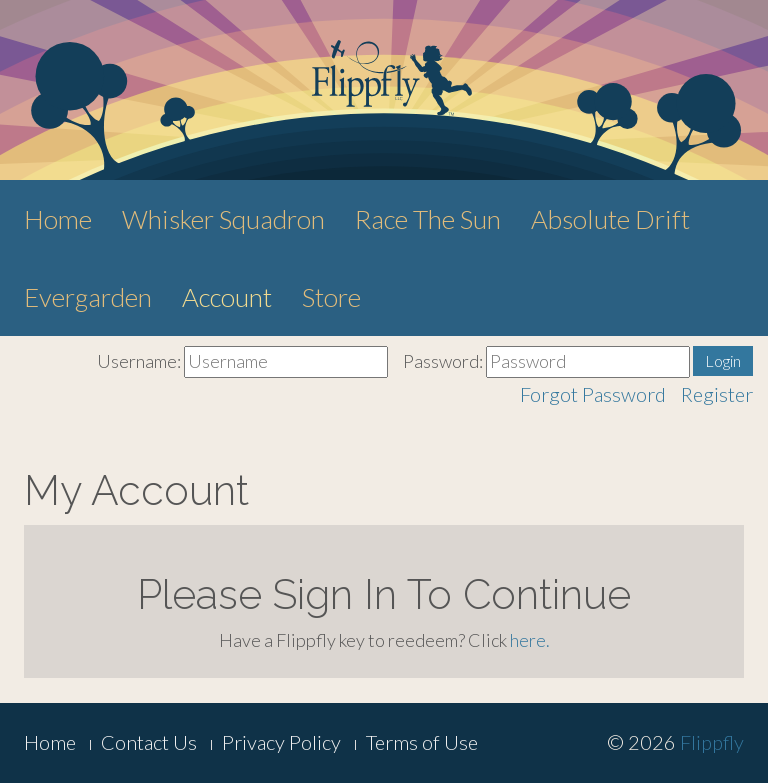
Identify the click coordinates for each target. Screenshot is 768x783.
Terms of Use (422, 742)
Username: (139, 361)
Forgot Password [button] (593, 394)
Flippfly (712, 742)
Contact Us (149, 742)
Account (227, 297)
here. (530, 640)
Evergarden (88, 297)
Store (331, 297)
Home (58, 219)
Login (723, 360)
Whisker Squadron (223, 219)
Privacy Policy (281, 742)
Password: (443, 361)
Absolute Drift (610, 219)
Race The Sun (428, 219)
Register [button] (717, 394)
